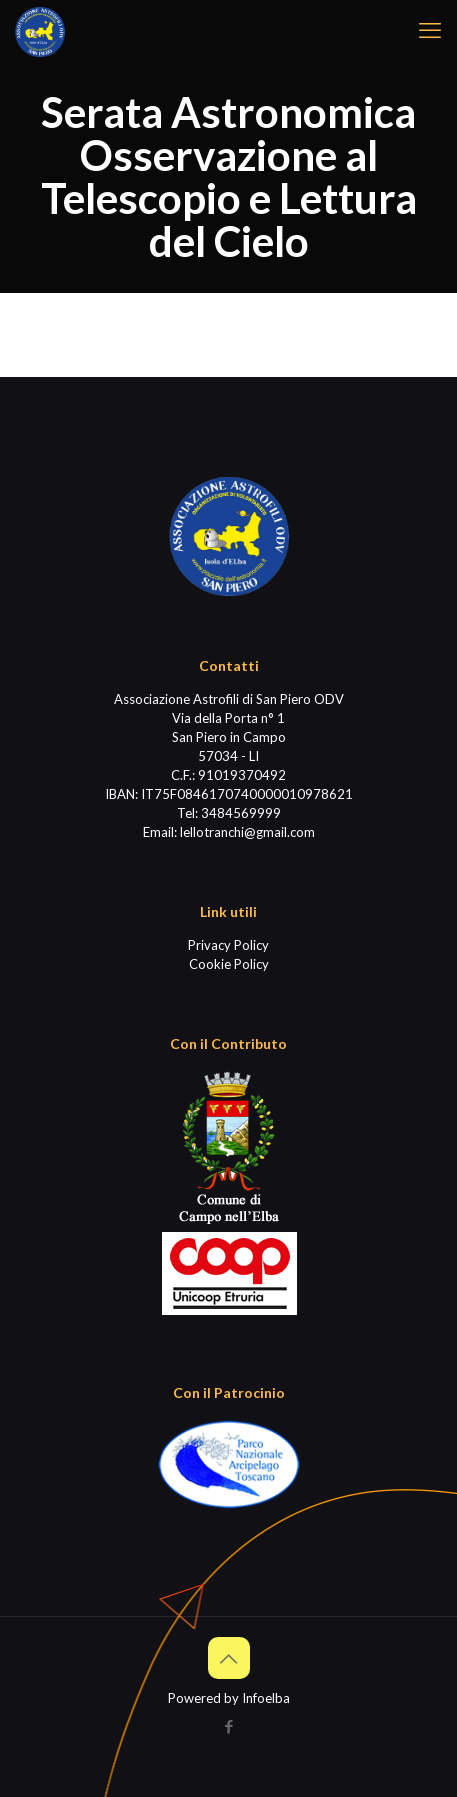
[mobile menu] (430, 30)
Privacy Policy (228, 945)
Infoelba (266, 1698)
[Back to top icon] (229, 1658)
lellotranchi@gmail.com (247, 832)
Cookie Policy (229, 964)
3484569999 (241, 813)
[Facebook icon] (228, 1726)
